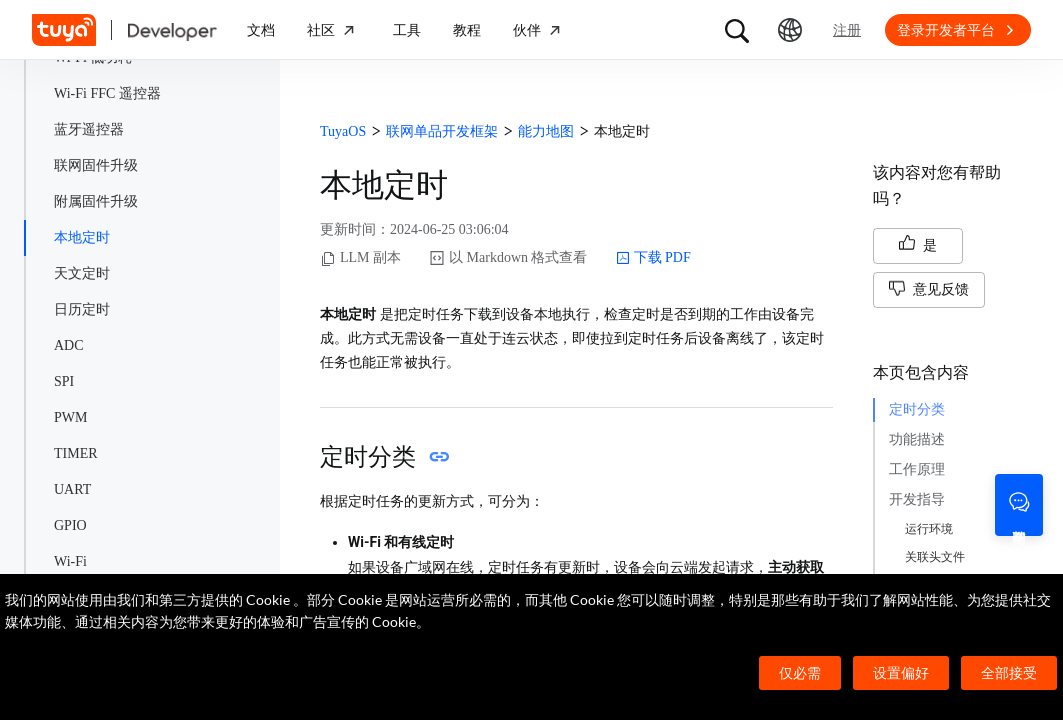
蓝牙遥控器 (89, 129)
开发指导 (917, 499)
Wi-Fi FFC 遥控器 (107, 93)
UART (72, 489)
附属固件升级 (96, 201)
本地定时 (82, 237)
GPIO (70, 525)
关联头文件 (935, 557)
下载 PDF (653, 258)
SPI (64, 381)
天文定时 (82, 273)
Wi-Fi (70, 561)
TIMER (76, 453)
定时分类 (917, 409)
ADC (69, 345)
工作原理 (917, 469)
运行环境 (929, 529)
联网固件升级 (96, 165)
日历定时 (82, 309)
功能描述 (917, 439)
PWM (70, 417)
